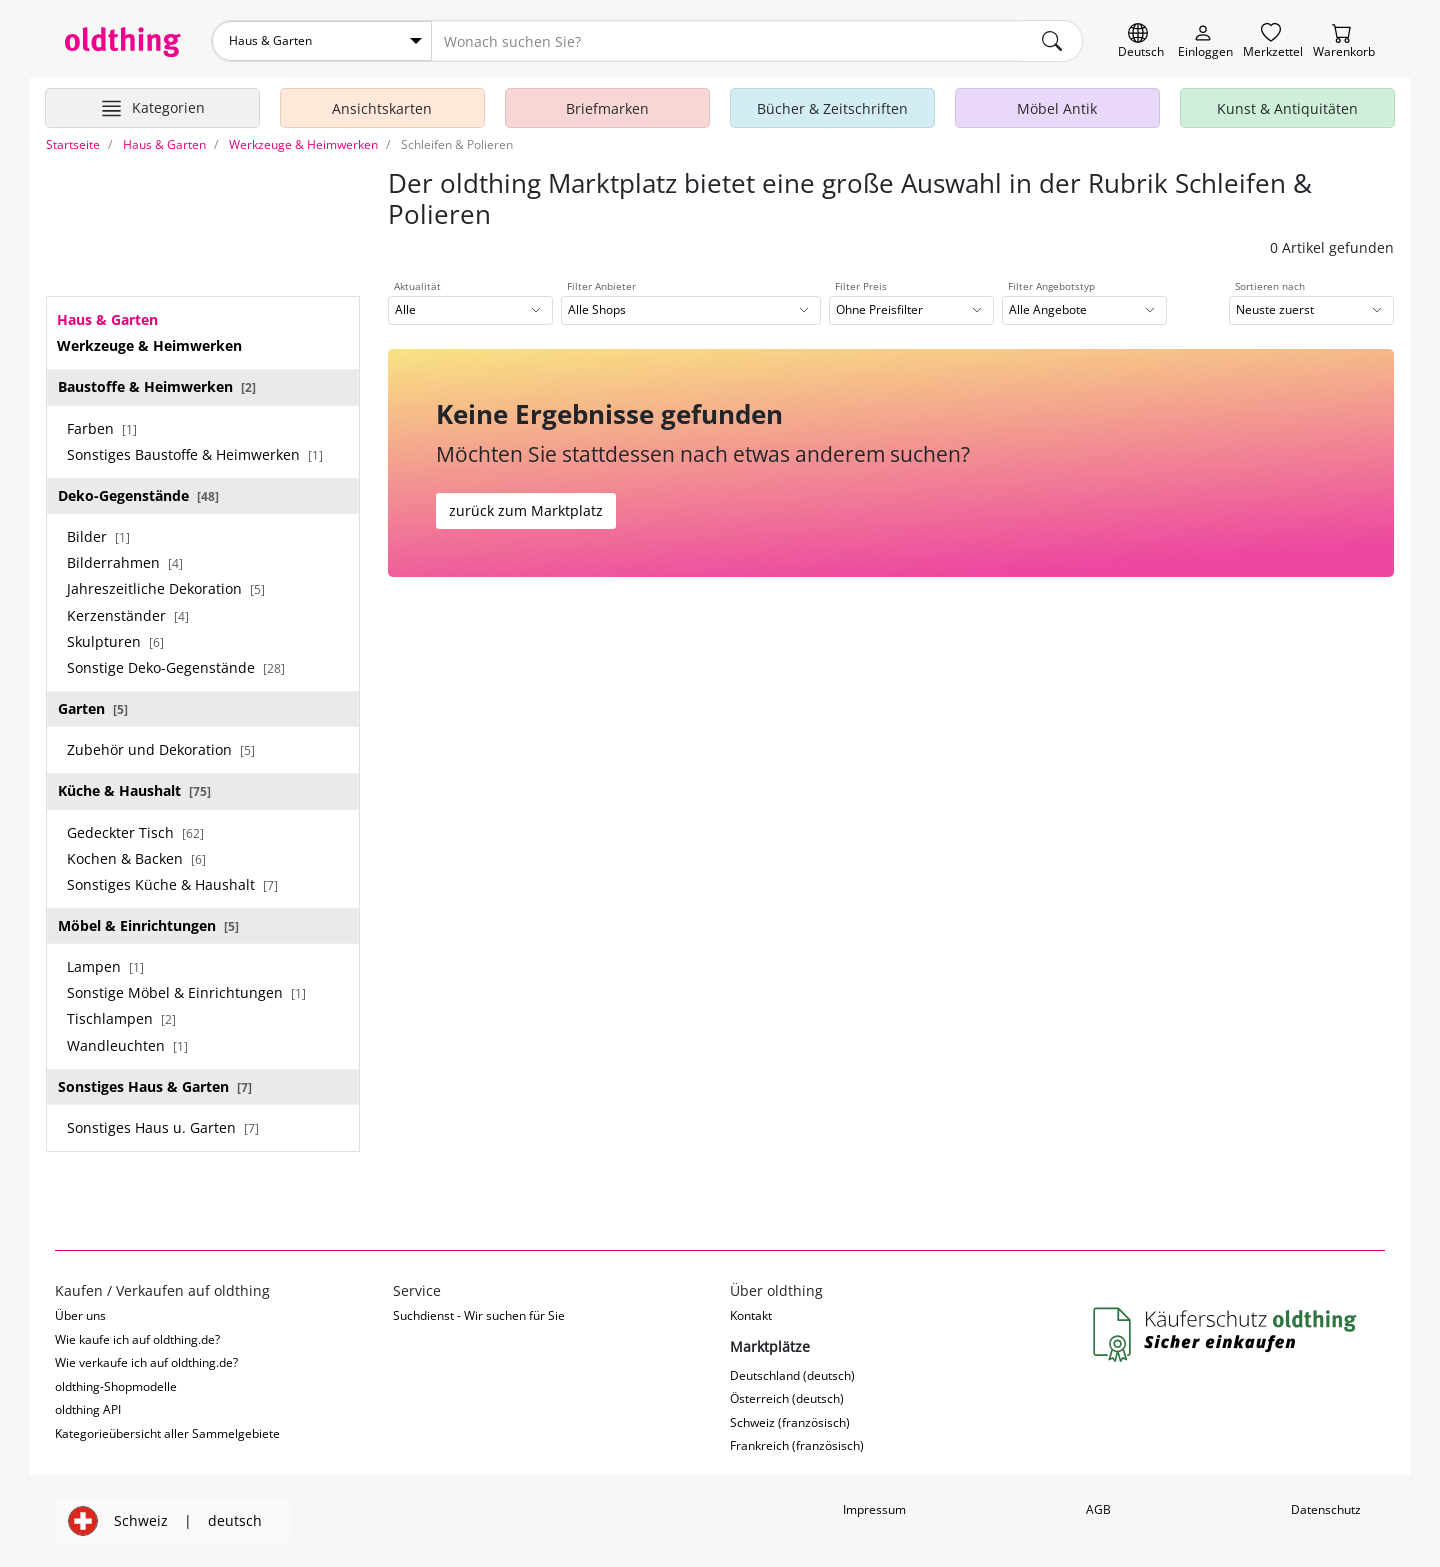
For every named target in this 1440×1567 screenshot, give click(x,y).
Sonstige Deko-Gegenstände (176, 667)
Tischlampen (121, 1018)
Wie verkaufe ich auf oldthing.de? (146, 1362)
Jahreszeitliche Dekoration (166, 588)
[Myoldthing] (1205, 41)
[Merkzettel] (1273, 41)
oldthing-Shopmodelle (116, 1386)
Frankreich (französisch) (797, 1445)
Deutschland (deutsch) (792, 1375)
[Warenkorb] (1344, 41)
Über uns (80, 1315)
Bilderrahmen (125, 562)
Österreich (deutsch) (787, 1398)
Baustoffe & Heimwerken (157, 386)
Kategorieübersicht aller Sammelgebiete (167, 1433)
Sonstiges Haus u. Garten (163, 1127)
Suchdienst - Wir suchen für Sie (479, 1315)
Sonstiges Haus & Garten (155, 1086)
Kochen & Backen (136, 858)
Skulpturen (115, 641)
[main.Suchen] (1052, 41)
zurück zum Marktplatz (526, 510)
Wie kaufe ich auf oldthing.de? (137, 1339)
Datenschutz (1326, 1509)
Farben (102, 428)
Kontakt (751, 1315)
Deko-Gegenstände (138, 495)
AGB (1098, 1509)
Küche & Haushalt (134, 790)
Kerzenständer (128, 615)
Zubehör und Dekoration (161, 749)
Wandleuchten (127, 1045)
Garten (93, 708)
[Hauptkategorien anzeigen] (152, 108)
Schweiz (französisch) (790, 1422)
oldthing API (88, 1409)
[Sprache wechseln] (1141, 41)
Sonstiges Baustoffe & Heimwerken (195, 454)
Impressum (874, 1509)
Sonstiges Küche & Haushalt (172, 884)
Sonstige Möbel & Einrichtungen (186, 992)
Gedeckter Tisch (135, 832)
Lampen (105, 966)
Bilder (98, 536)
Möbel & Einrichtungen (148, 925)
